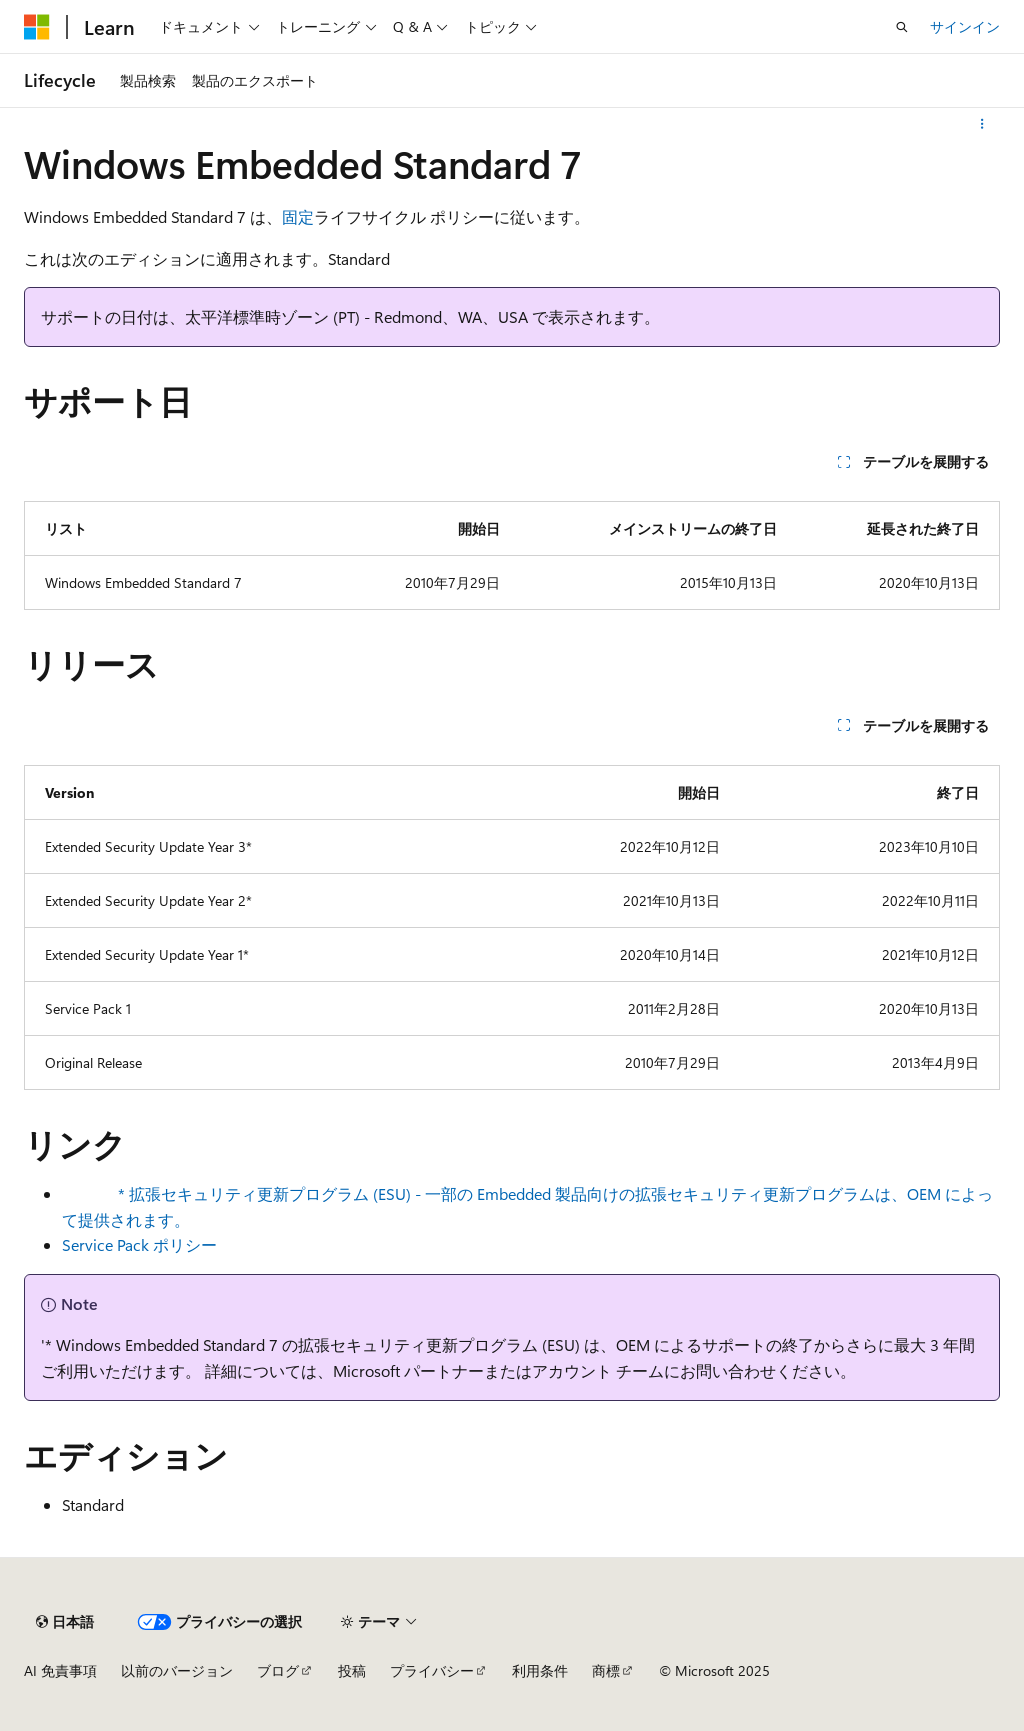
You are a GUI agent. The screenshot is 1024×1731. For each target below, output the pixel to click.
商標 (606, 1670)
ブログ (278, 1670)
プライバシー (432, 1670)
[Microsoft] (37, 27)
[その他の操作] (982, 124)
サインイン (965, 26)
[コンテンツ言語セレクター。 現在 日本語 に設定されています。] (65, 1622)
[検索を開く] (902, 27)
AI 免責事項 (60, 1670)
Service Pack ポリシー (139, 1244)
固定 (298, 216)
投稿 (352, 1670)
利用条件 (540, 1670)
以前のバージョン (177, 1670)
